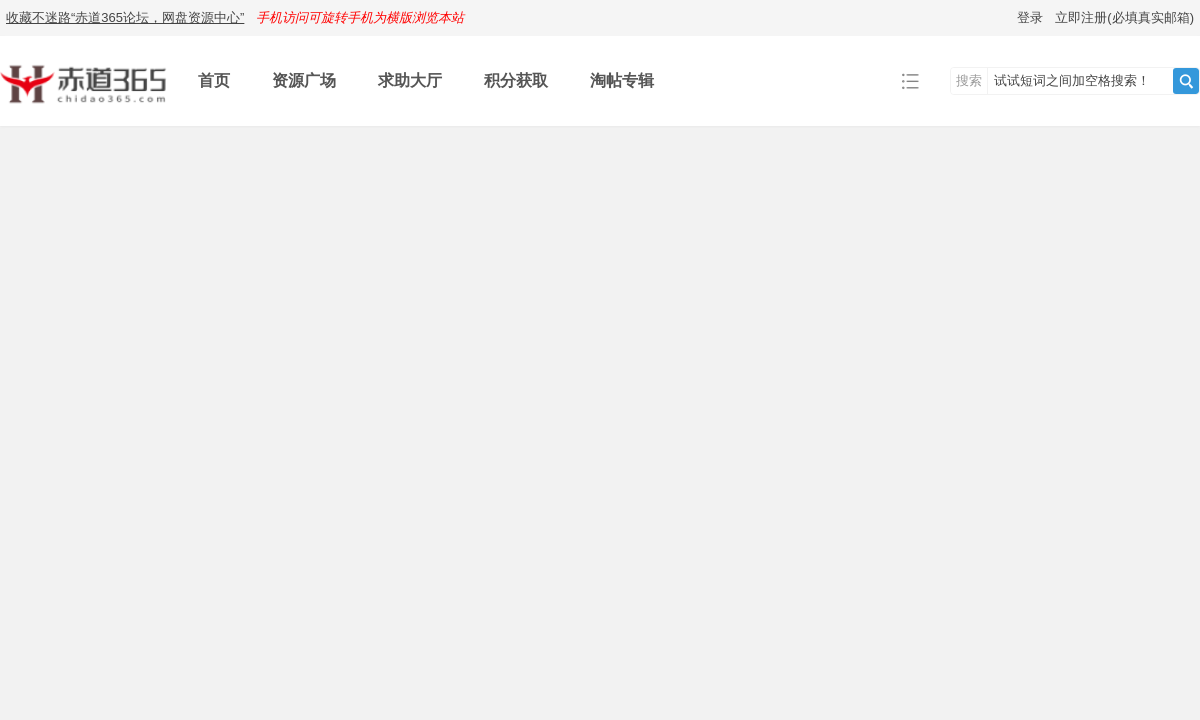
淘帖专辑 (622, 80)
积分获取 (516, 80)
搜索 (969, 80)
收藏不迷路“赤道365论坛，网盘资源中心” (125, 17)
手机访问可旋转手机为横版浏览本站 (360, 17)
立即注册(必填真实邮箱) (1124, 17)
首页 (214, 80)
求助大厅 (410, 80)
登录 (1030, 17)
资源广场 (304, 80)
